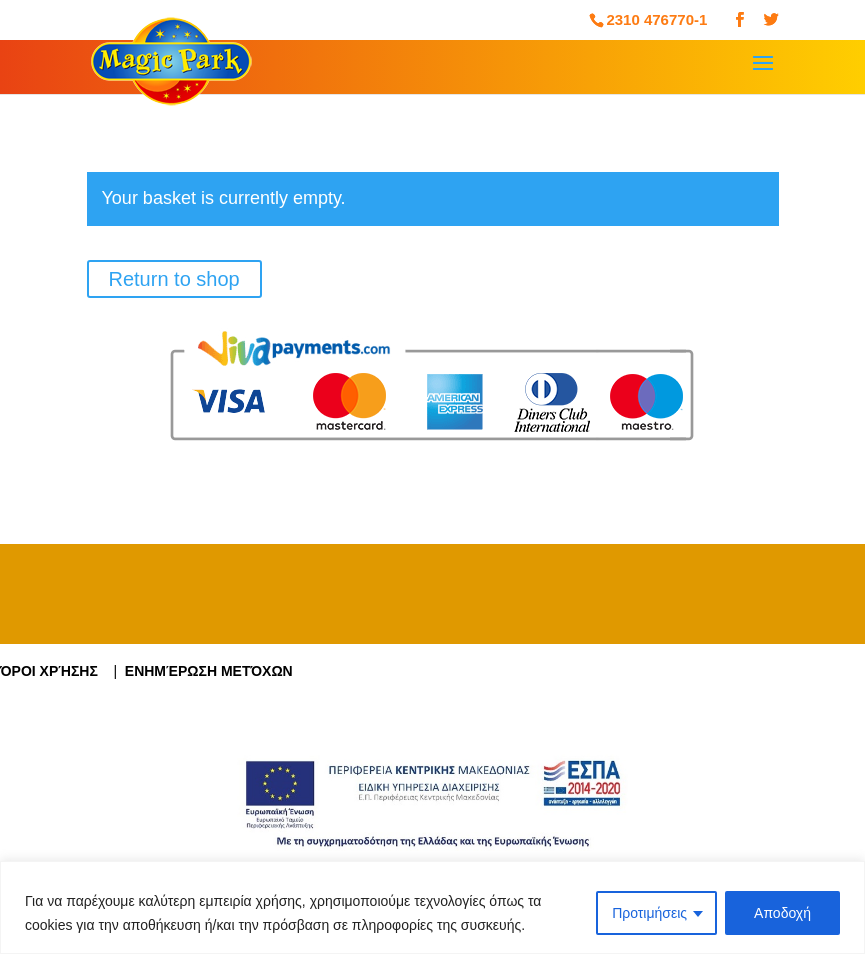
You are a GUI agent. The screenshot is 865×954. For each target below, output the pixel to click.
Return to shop (174, 279)
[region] (432, 907)
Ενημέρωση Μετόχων (209, 671)
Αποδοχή (782, 913)
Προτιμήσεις (649, 913)
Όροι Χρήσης (56, 671)
